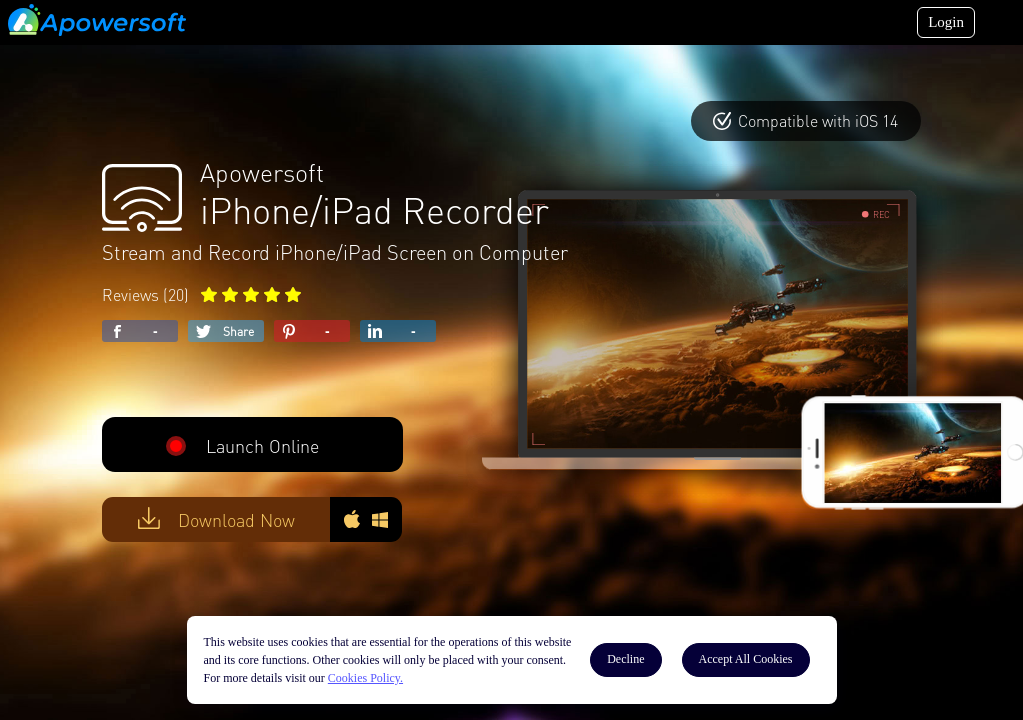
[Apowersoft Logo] (97, 20)
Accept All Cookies (746, 659)
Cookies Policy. (365, 678)
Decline (625, 659)
